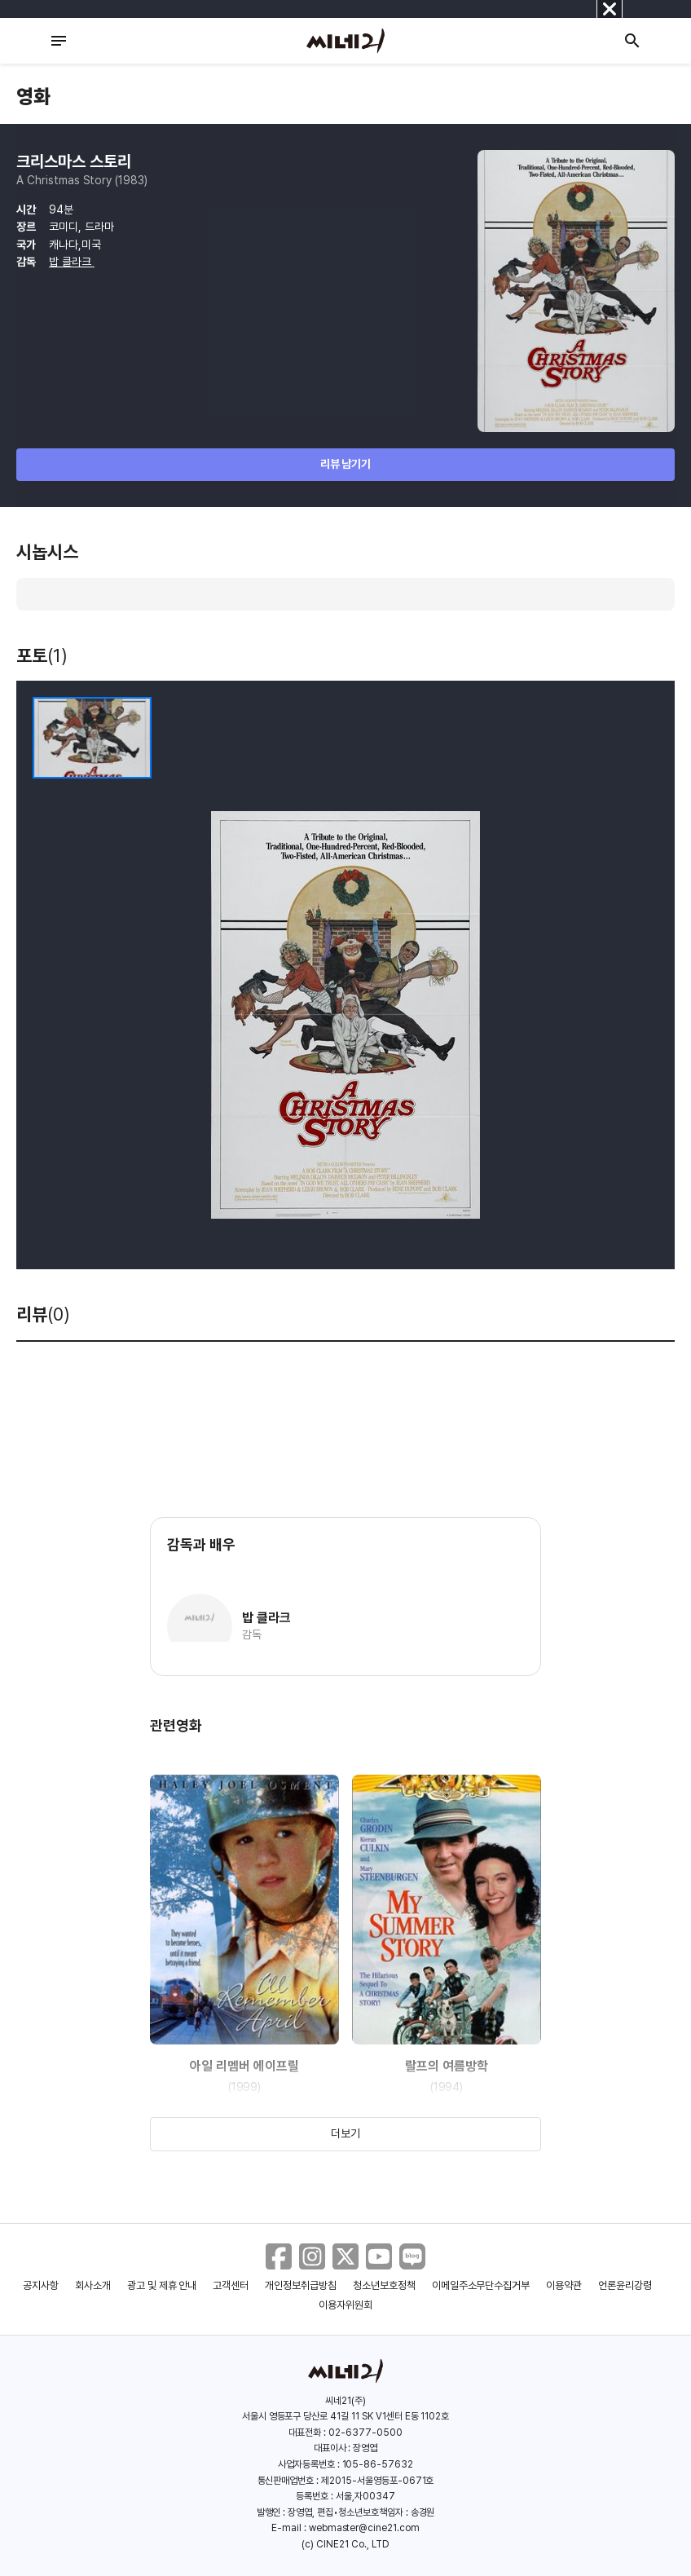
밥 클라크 (72, 261)
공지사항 (41, 2285)
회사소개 (93, 2285)
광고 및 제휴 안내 (162, 2285)
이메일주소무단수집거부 (481, 2285)
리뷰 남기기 (346, 463)
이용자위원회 (345, 2305)
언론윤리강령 (625, 2285)
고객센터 (231, 2285)
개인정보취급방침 (301, 2285)
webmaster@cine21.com (364, 2528)
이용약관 (564, 2285)
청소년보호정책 (384, 2285)
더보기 (345, 2133)
